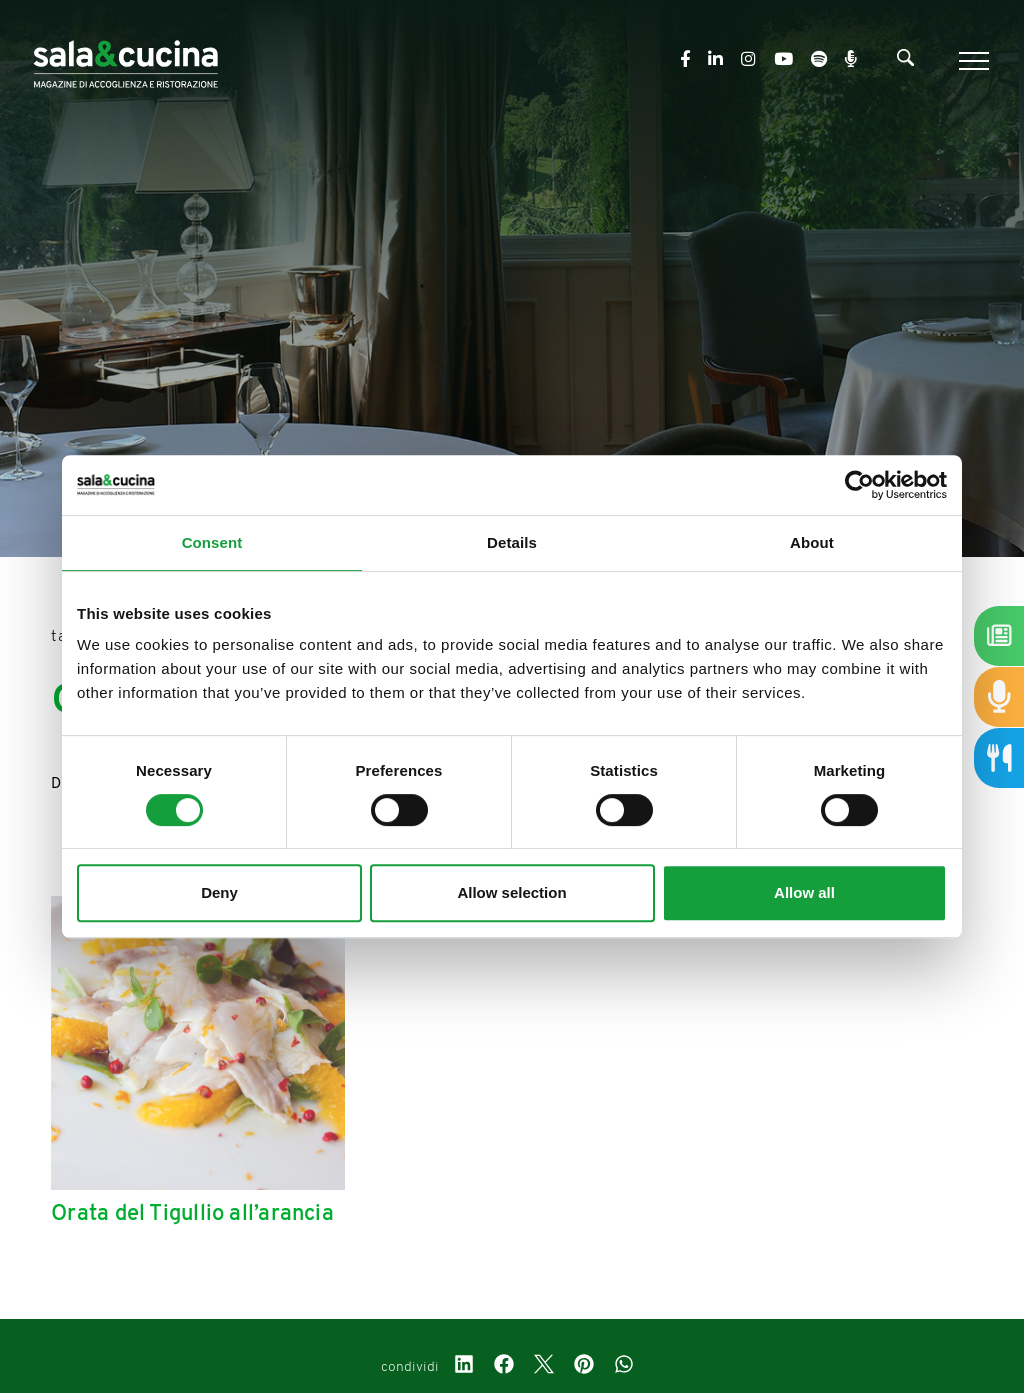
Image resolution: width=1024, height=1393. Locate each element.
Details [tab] (512, 542)
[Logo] (125, 60)
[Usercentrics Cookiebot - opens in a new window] (859, 485)
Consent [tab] (212, 542)
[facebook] (504, 1367)
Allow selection (511, 892)
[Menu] (971, 61)
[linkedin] (464, 1367)
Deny (219, 892)
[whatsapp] (624, 1367)
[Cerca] (905, 62)
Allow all (804, 892)
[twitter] (544, 1367)
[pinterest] (584, 1367)
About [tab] (812, 542)
